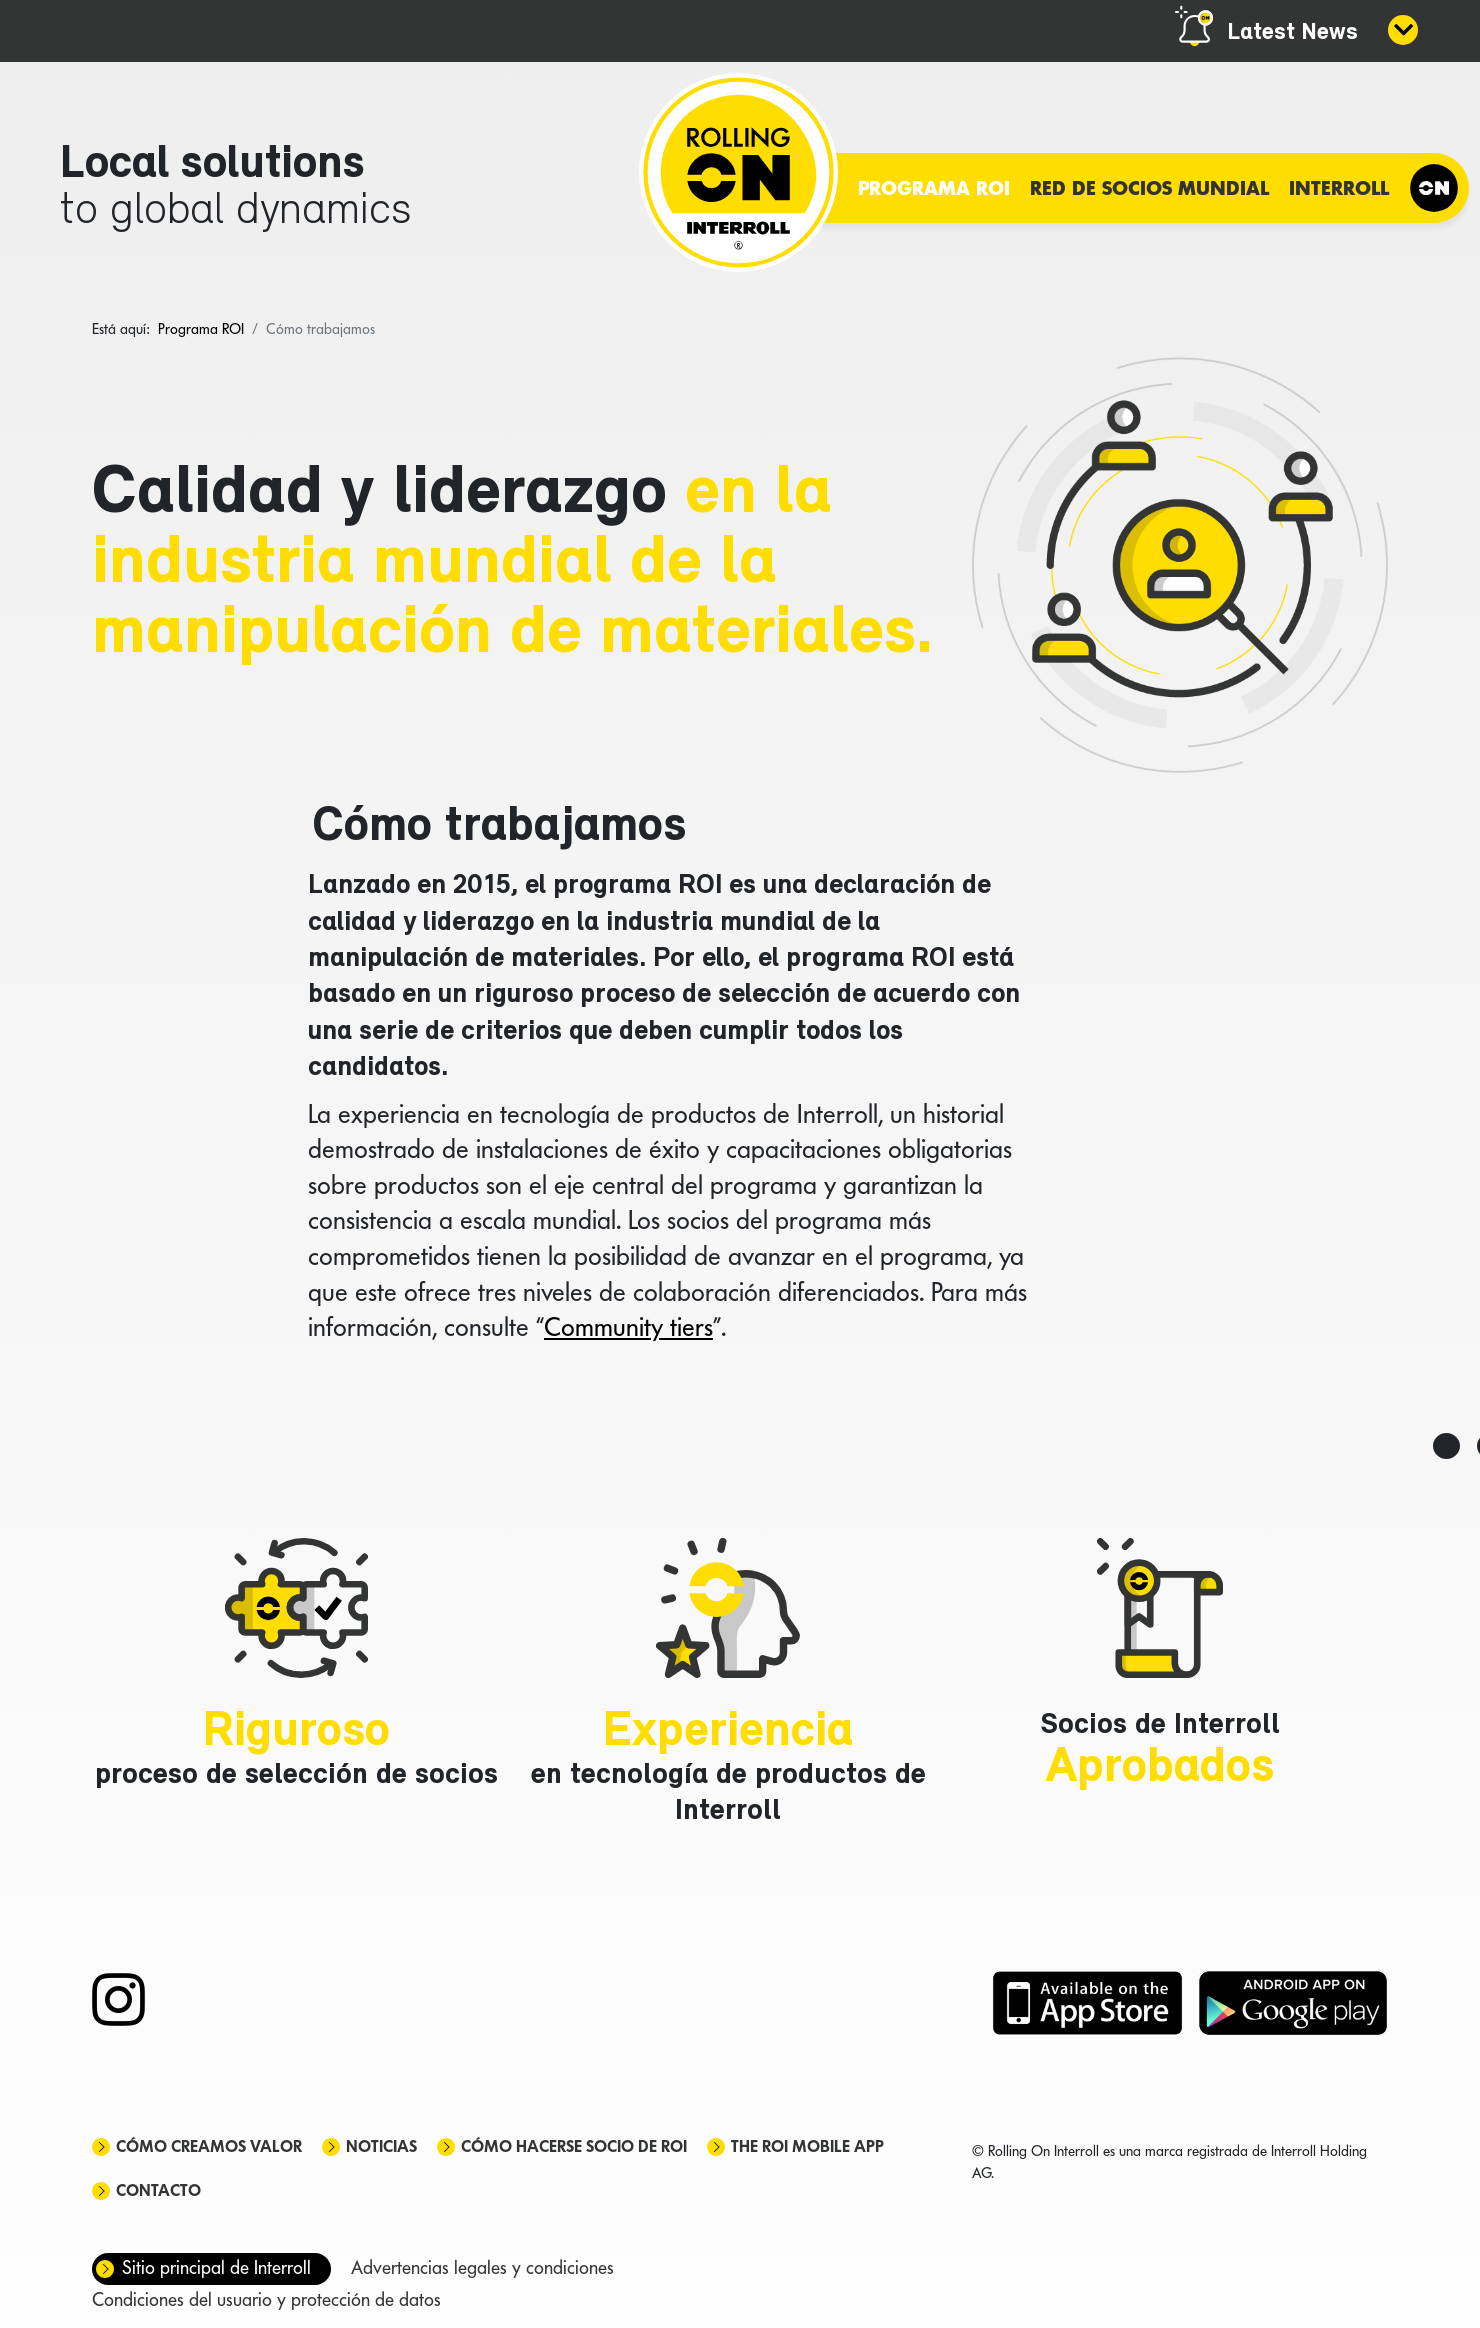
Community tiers (628, 1327)
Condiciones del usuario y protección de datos (266, 2299)
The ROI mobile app (807, 2146)
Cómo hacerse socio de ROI (574, 2146)
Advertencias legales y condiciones (482, 2267)
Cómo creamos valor (209, 2146)
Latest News (1292, 33)
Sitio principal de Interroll (216, 2267)
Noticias (381, 2146)
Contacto (158, 2190)
